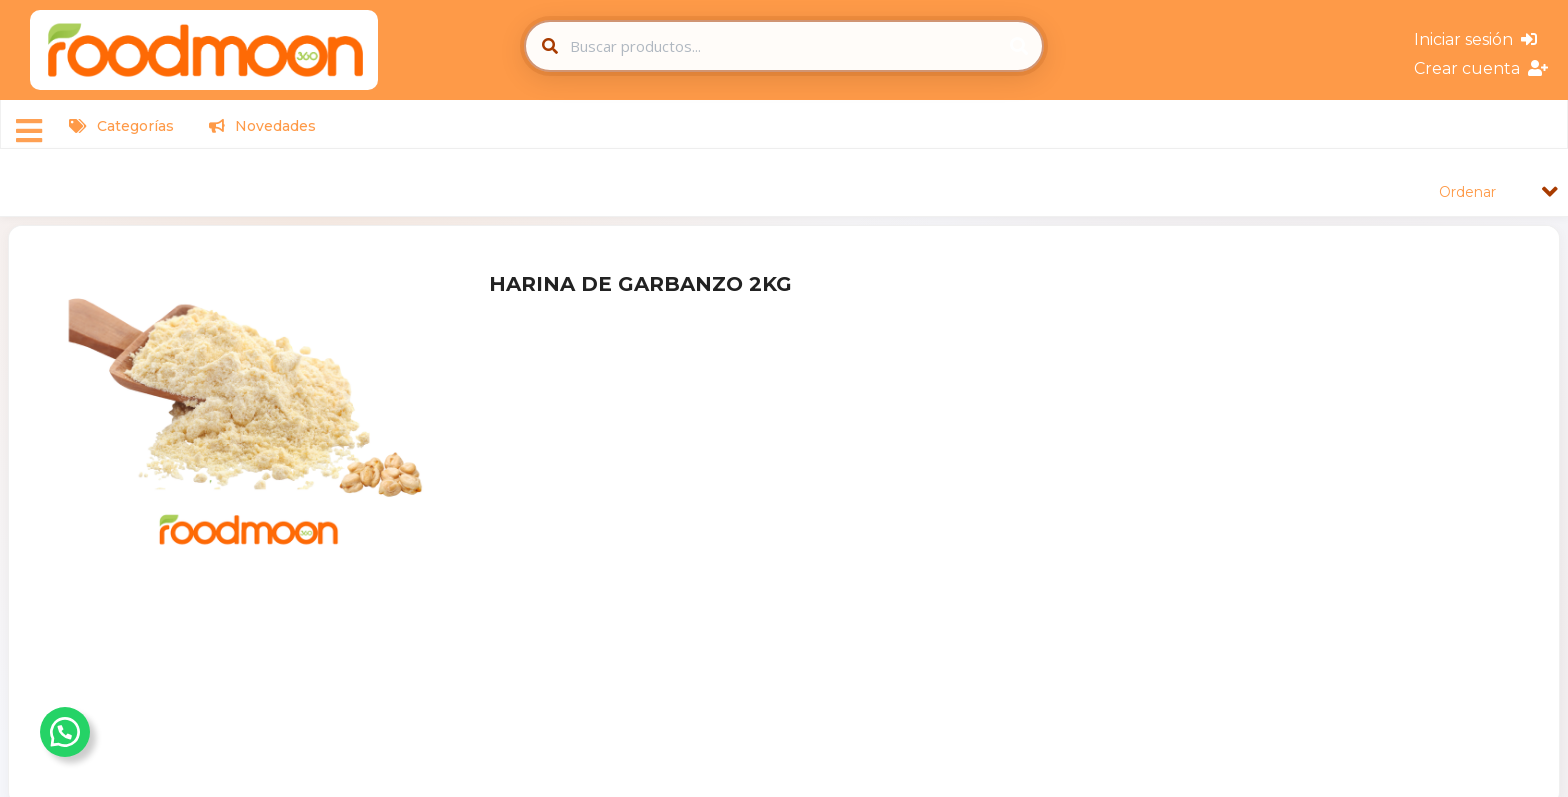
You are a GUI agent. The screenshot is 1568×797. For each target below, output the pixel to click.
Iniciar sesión (1475, 39)
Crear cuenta (1481, 68)
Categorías (121, 126)
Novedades (262, 126)
